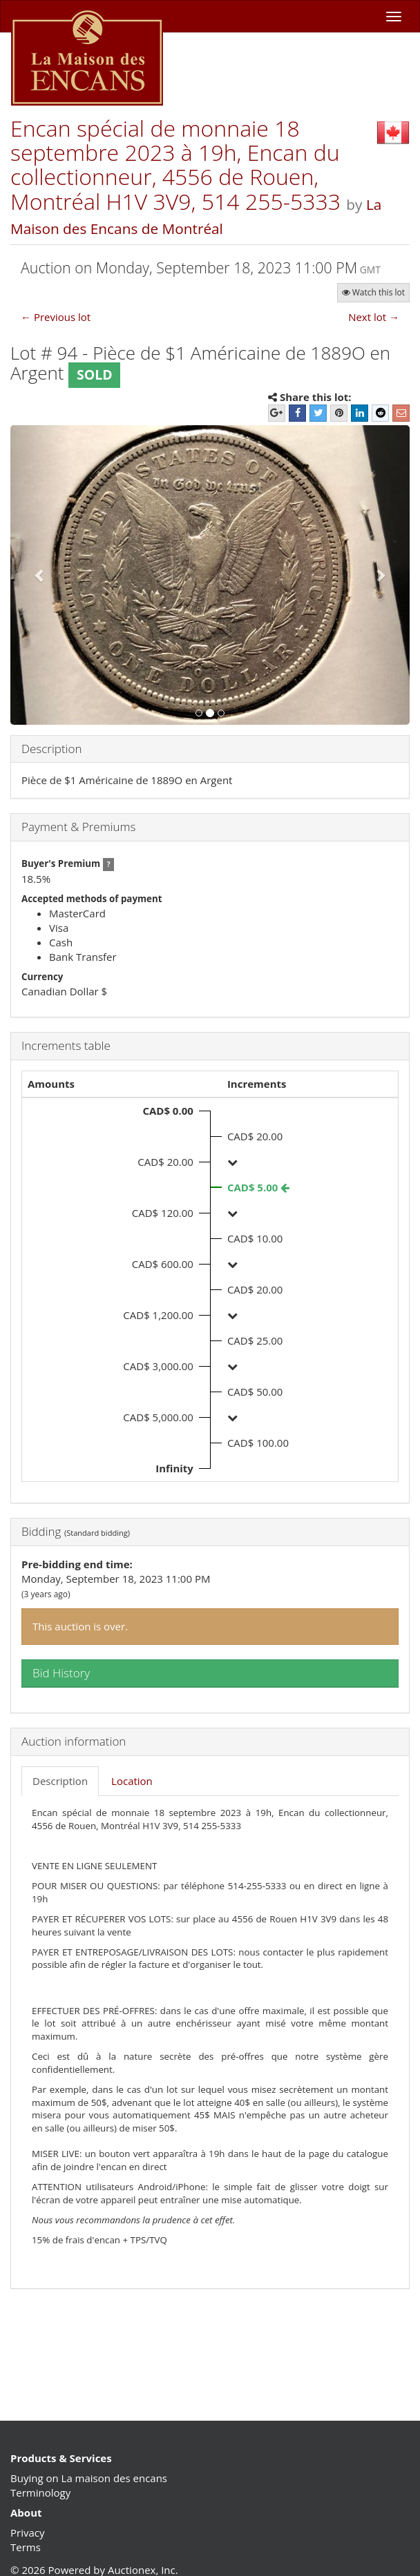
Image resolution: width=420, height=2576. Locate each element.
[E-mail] (401, 413)
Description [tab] (60, 1781)
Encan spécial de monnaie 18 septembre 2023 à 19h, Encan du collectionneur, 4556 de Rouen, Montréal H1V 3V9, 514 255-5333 (178, 164)
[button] (40, 575)
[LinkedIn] (359, 413)
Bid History (61, 1673)
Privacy (27, 2532)
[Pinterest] (338, 413)
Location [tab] (132, 1781)
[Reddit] (380, 413)
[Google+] (276, 413)
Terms (25, 2547)
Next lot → (373, 317)
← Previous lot (55, 317)
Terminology (40, 2492)
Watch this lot (373, 292)
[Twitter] (318, 413)
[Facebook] (297, 413)
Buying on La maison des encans (88, 2478)
